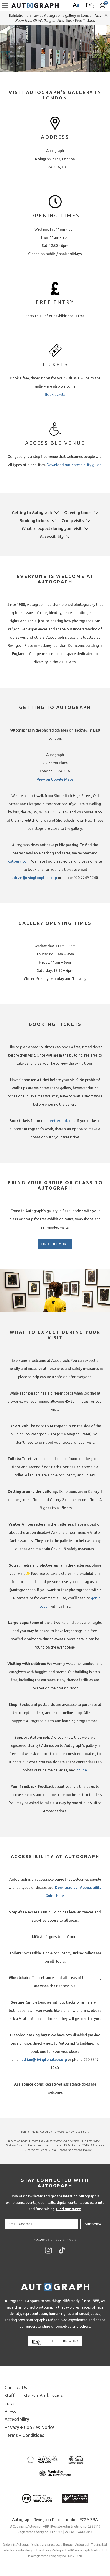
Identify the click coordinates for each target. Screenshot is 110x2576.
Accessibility (52, 536)
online (81, 1770)
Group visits (72, 520)
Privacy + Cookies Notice (30, 2427)
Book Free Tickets (80, 20)
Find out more (55, 1243)
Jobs (9, 2403)
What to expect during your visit (52, 528)
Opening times (78, 512)
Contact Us (16, 2387)
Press (10, 2411)
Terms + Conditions (24, 2435)
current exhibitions (59, 1121)
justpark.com (18, 861)
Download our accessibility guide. (74, 465)
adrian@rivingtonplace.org (34, 878)
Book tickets (55, 394)
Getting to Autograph (32, 512)
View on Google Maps (55, 779)
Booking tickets (34, 520)
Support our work (55, 2342)
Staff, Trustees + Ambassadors (36, 2395)
